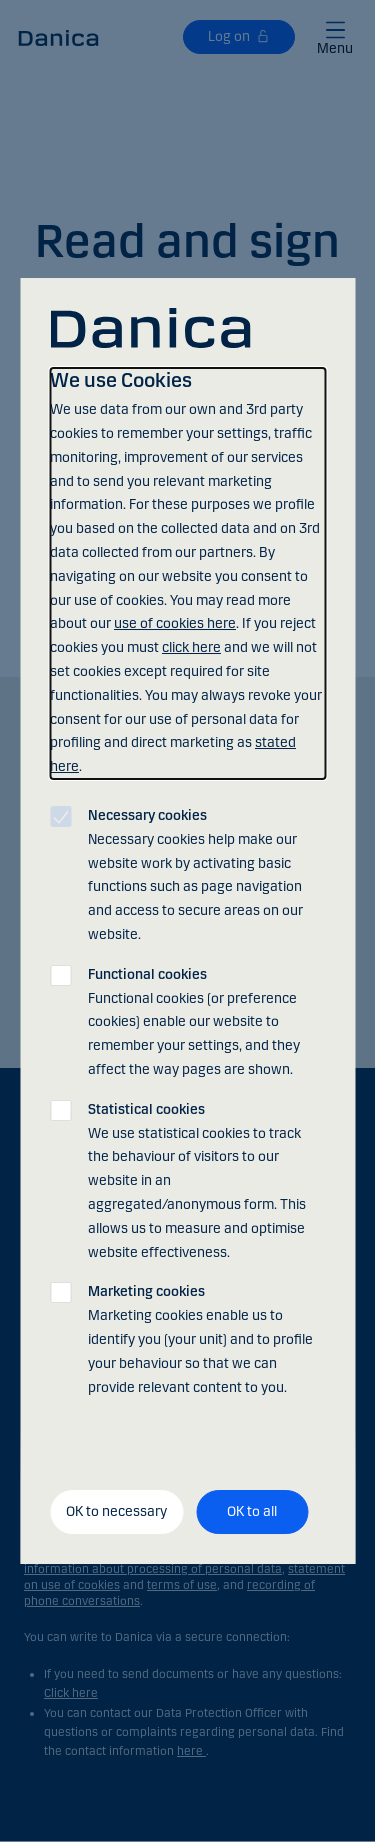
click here (191, 647)
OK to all (252, 1511)
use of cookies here (175, 623)
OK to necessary (116, 1511)
